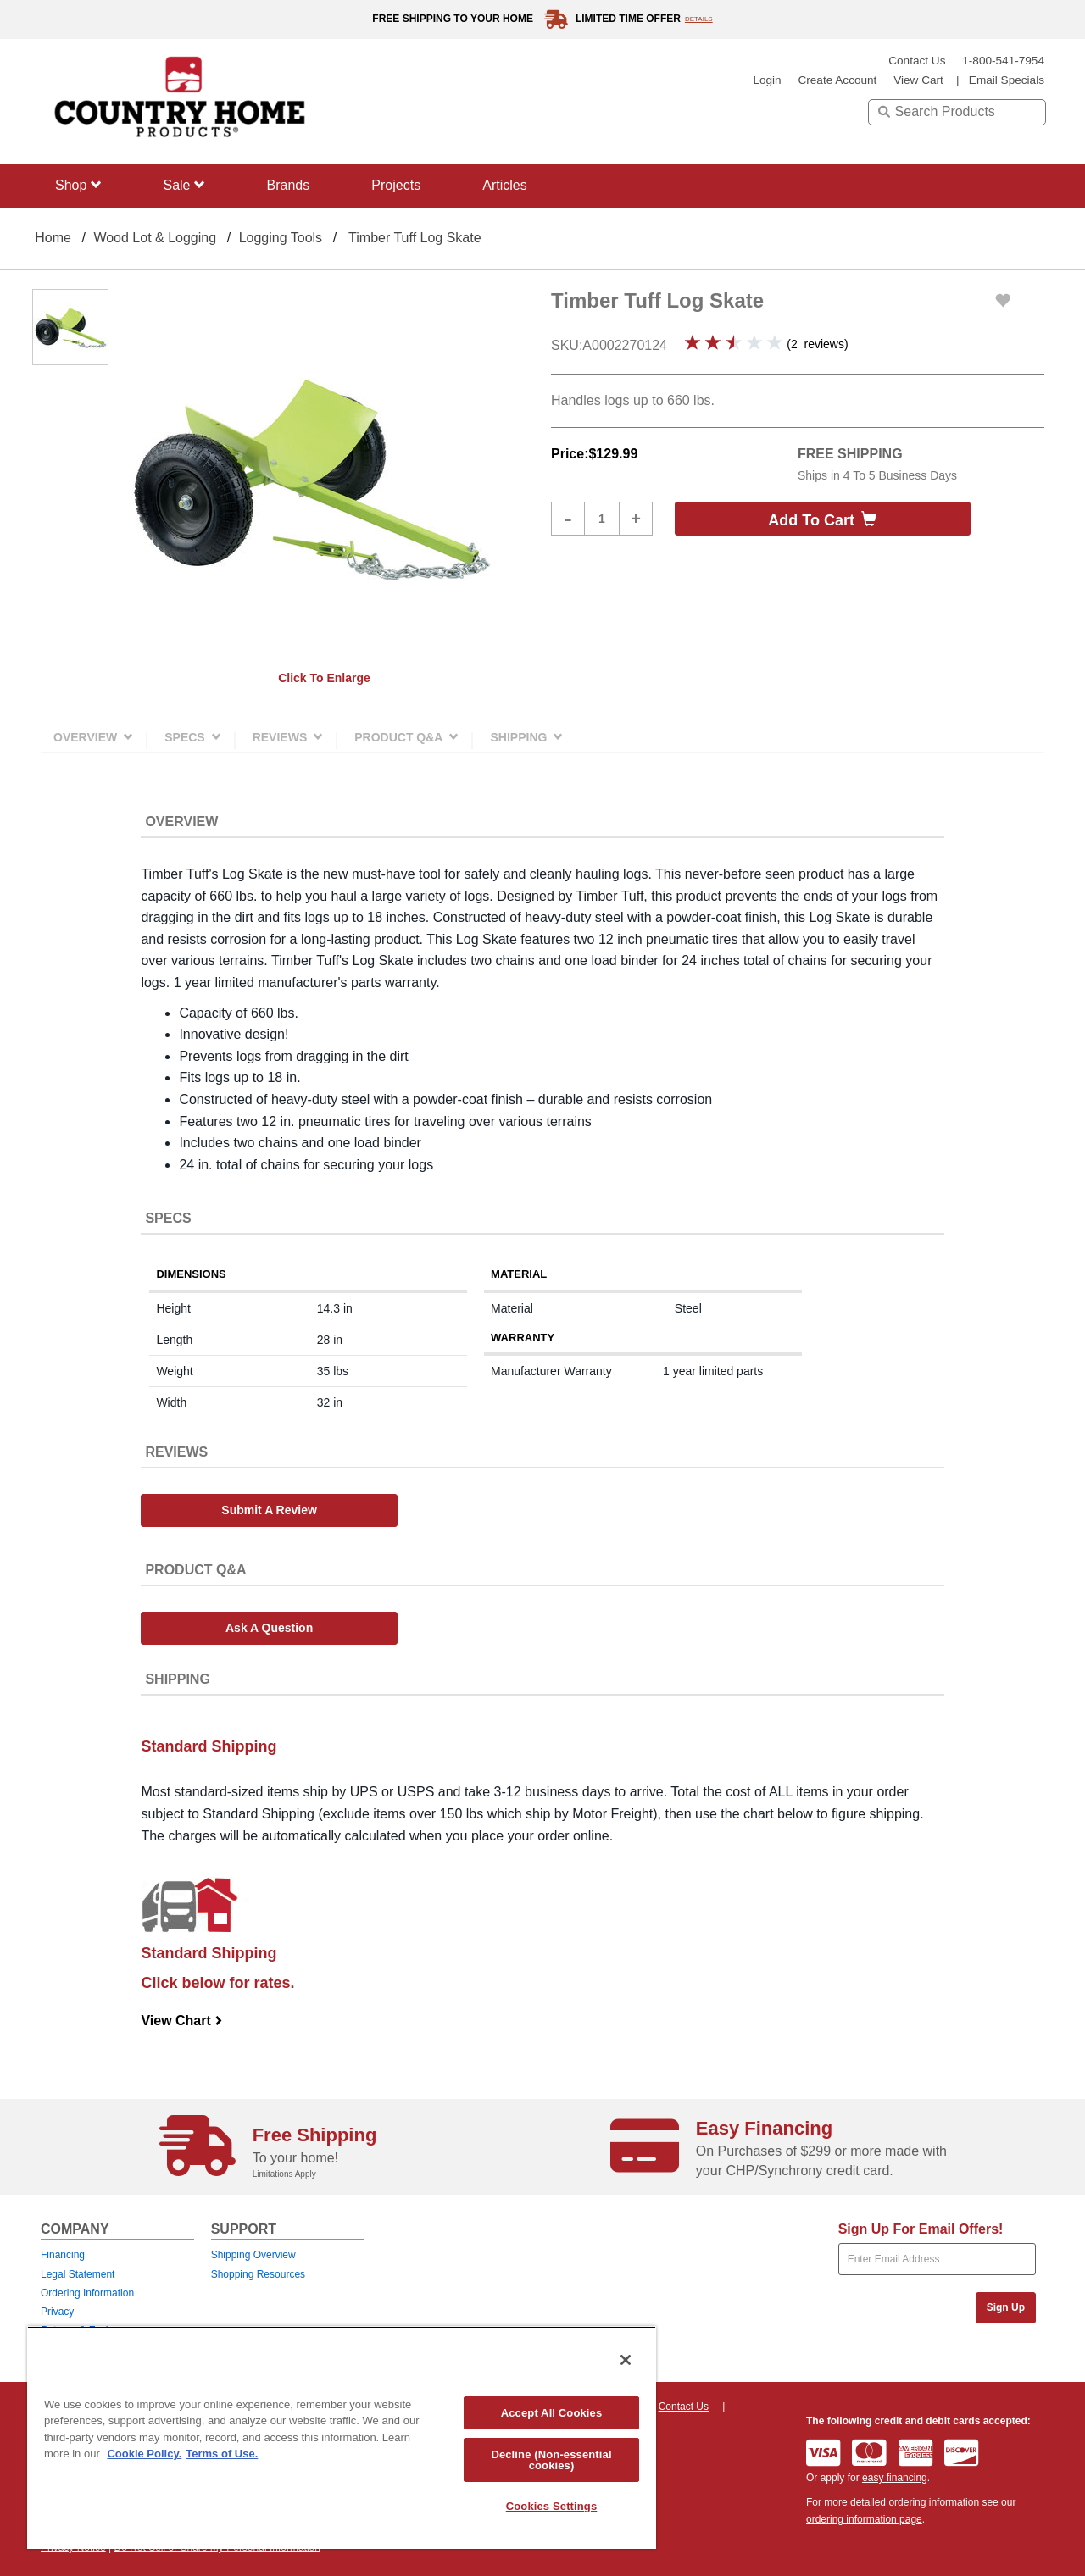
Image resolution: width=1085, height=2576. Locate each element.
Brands (288, 185)
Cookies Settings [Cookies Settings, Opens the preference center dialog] (552, 2506)
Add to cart (822, 520)
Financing (63, 2255)
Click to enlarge (324, 678)
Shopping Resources (258, 2274)
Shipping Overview (253, 2255)
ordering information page (864, 2519)
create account (837, 80)
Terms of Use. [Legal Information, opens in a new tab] (222, 2453)
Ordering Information (87, 2293)
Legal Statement (77, 2274)
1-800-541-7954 (1003, 60)
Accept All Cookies (552, 2413)
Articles (504, 185)
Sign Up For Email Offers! (921, 2229)
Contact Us (916, 60)
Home (53, 237)
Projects (395, 185)
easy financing (894, 2478)
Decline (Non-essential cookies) (551, 2460)
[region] (341, 2437)
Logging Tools (280, 237)
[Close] (625, 2360)
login (767, 80)
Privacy (57, 2312)
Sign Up (1006, 2307)
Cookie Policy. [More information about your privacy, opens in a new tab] (144, 2453)
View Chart (182, 2020)
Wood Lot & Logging (154, 237)
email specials (1006, 80)
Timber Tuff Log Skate (414, 237)
